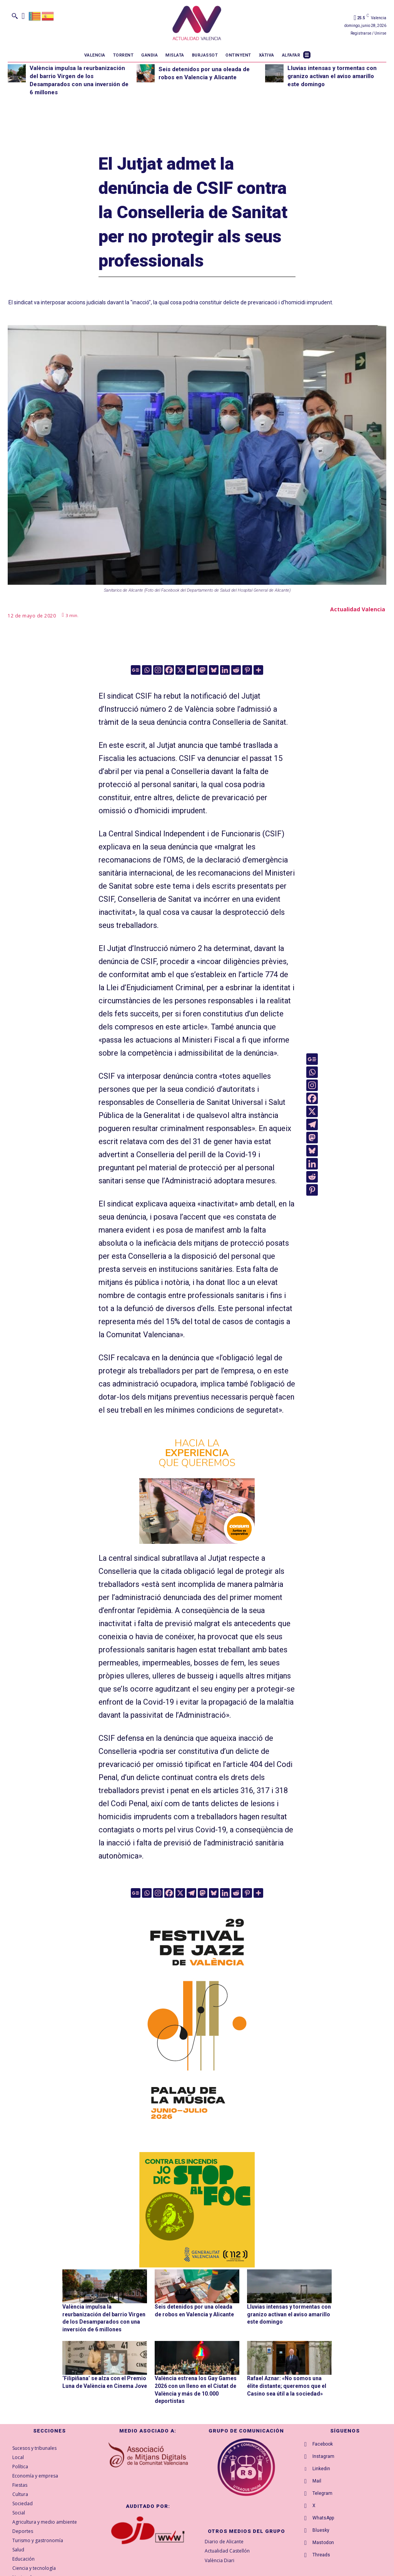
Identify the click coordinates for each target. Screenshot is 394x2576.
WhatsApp (323, 2518)
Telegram (322, 2493)
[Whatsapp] (147, 670)
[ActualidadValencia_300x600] (197, 2016)
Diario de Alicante (224, 2541)
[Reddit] (236, 670)
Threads (321, 2555)
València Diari (219, 2560)
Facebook (322, 2444)
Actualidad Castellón (227, 2551)
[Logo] (197, 24)
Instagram (323, 2456)
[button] (15, 16)
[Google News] (135, 670)
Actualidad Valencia (357, 609)
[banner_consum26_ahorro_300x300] (197, 1486)
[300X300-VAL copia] (197, 2209)
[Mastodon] (202, 670)
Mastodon (323, 2542)
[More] (258, 670)
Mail (316, 2481)
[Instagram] (158, 670)
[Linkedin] (225, 670)
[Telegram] (191, 670)
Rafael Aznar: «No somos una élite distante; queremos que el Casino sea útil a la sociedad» (286, 2385)
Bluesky (320, 2530)
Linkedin (321, 2468)
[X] (180, 670)
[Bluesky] (214, 670)
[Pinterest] (247, 670)
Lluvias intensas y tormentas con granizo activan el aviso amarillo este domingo (332, 76)
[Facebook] (169, 670)
